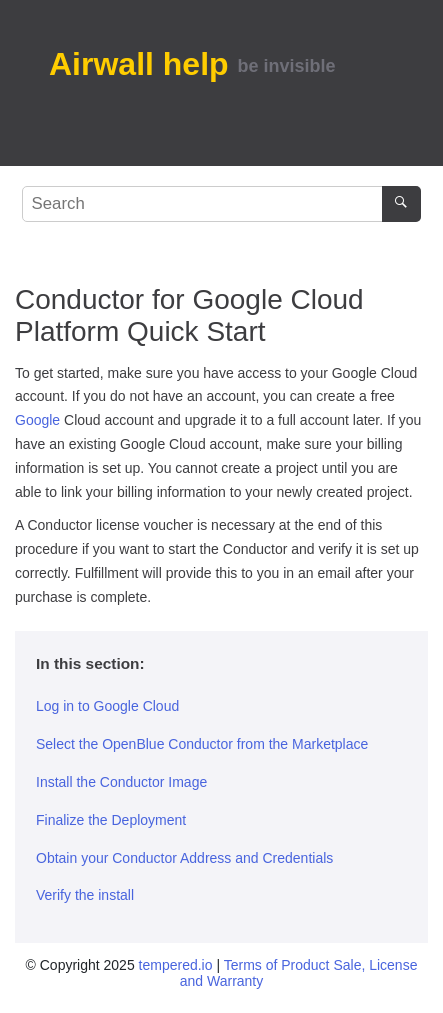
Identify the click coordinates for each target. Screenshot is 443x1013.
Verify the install (85, 895)
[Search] (401, 204)
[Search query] (221, 204)
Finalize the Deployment (111, 820)
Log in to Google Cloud (107, 706)
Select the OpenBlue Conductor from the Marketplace (202, 744)
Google (37, 420)
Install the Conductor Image (121, 782)
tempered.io (176, 965)
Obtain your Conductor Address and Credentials (184, 858)
